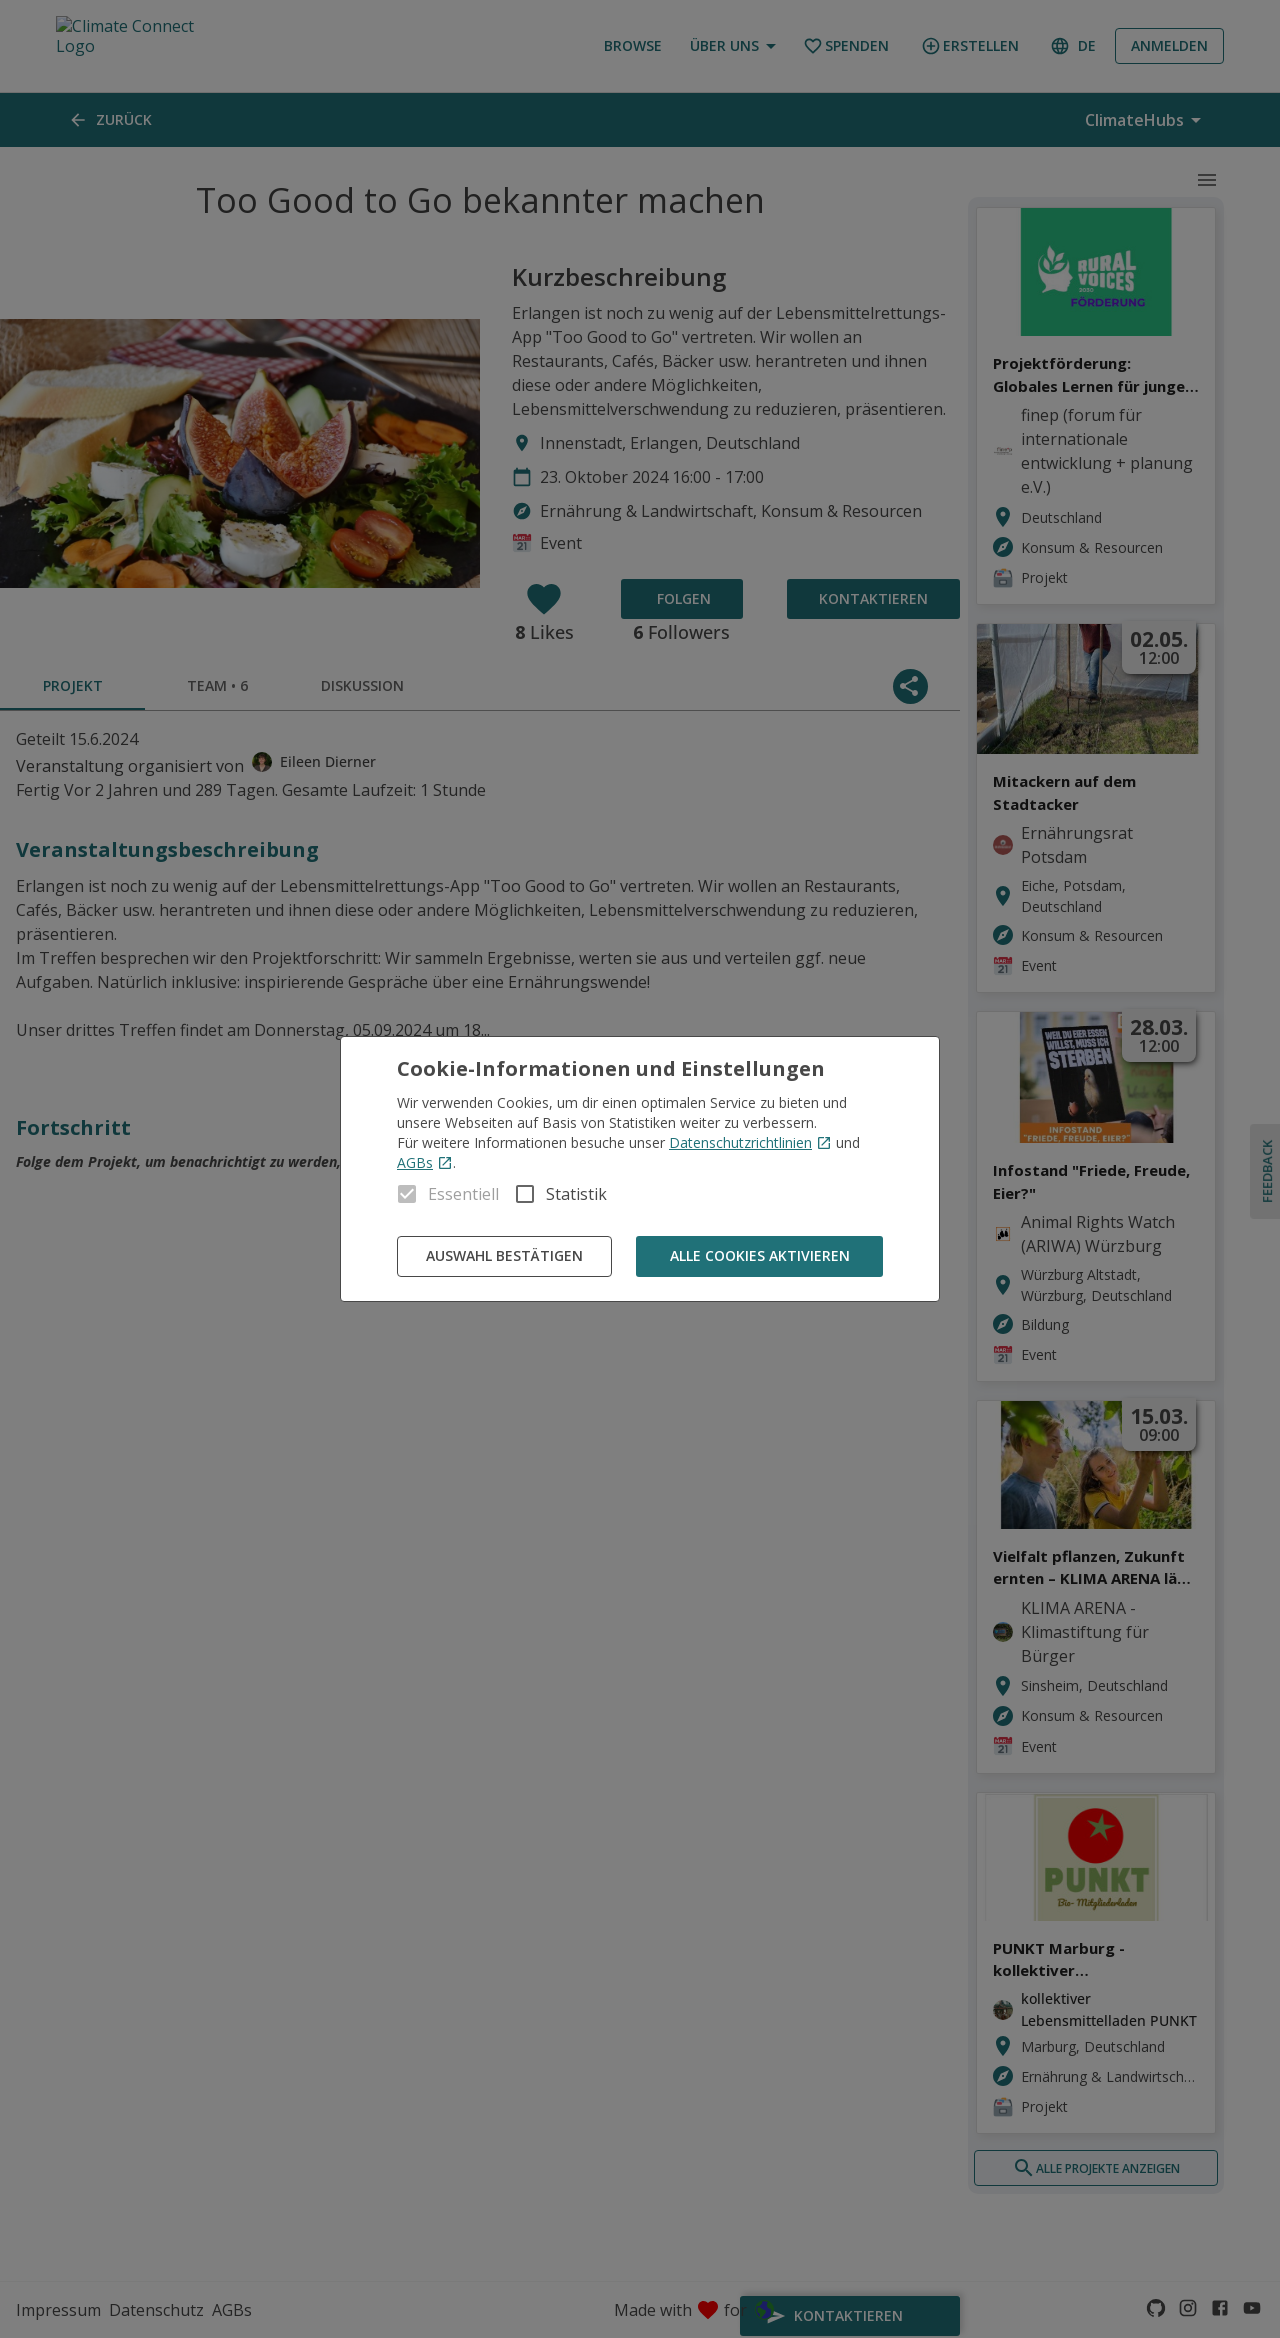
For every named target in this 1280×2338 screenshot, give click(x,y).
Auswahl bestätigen (504, 1256)
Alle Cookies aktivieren (759, 1256)
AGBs (425, 1162)
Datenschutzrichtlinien (750, 1142)
